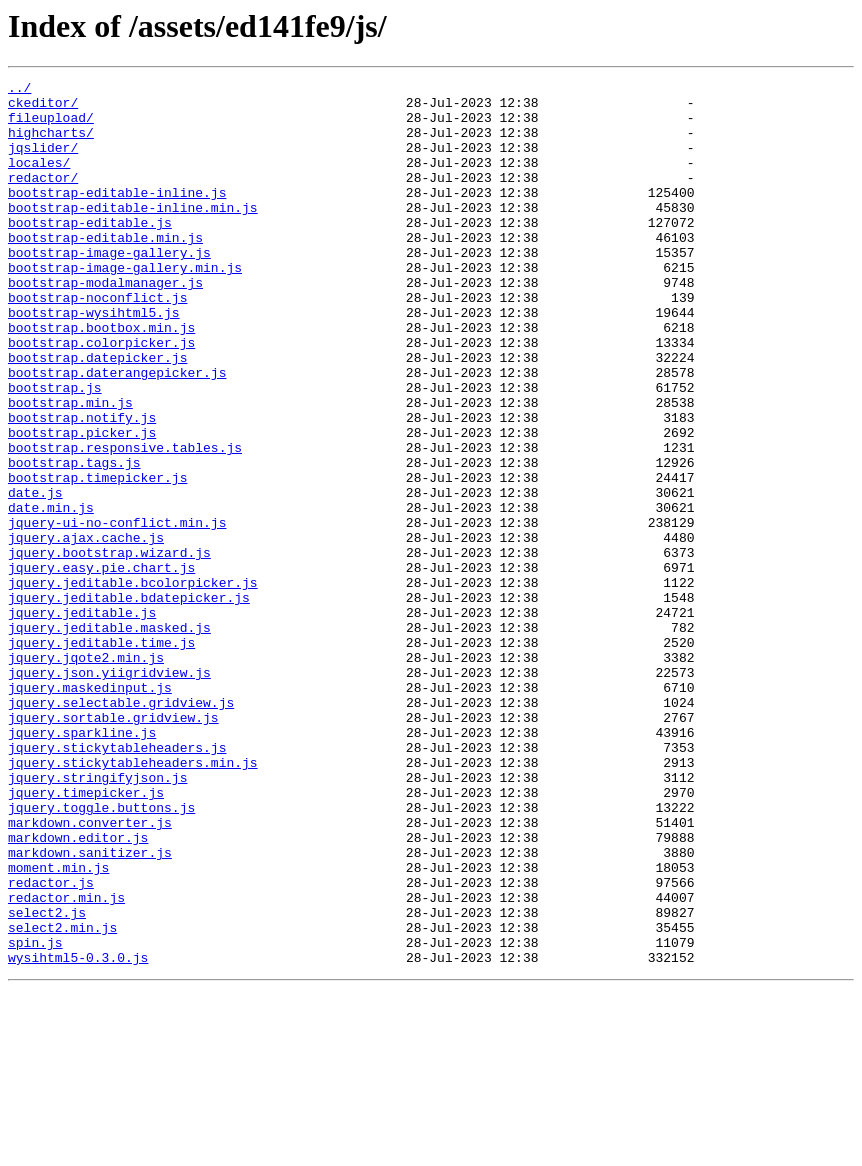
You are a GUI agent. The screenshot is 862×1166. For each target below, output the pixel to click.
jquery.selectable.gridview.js (121, 828)
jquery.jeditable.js (82, 720)
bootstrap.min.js (70, 468)
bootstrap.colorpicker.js (101, 396)
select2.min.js (62, 1098)
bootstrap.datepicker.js (97, 414)
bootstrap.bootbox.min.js (101, 378)
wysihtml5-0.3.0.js (78, 1134)
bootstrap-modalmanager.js (105, 324)
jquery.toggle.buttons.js (101, 954)
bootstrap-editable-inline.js (117, 216)
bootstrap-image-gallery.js (109, 288)
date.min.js (51, 594)
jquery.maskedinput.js (90, 810)
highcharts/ (51, 144)
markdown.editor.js (78, 990)
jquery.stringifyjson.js (97, 918)
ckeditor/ (43, 108)
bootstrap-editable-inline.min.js (133, 234)
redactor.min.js (66, 1062)
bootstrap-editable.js (90, 252)
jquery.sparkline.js (82, 864)
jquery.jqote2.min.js (86, 774)
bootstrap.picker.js (82, 504)
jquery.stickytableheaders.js (117, 882)
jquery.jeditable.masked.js (109, 738)
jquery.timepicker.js (86, 936)
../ (19, 90)
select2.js (47, 1080)
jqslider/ (43, 162)
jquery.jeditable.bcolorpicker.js (133, 684)
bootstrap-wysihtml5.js (94, 360)
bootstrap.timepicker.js (97, 558)
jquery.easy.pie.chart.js (101, 666)
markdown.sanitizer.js (90, 1008)
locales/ (39, 180)
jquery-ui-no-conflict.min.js (117, 612)
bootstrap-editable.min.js (105, 270)
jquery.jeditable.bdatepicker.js (129, 702)
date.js (35, 576)
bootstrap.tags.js (74, 540)
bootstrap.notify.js (82, 486)
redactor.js (51, 1044)
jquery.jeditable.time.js (101, 756)
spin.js (35, 1116)
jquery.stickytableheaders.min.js (133, 900)
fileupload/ (51, 126)
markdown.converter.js (90, 972)
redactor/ (43, 198)
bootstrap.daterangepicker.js (117, 432)
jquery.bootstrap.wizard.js (109, 648)
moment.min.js (58, 1026)
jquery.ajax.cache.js (86, 630)
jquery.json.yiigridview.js (109, 792)
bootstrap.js (55, 450)
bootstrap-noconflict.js (97, 342)
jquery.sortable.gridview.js (113, 846)
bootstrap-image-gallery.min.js (125, 306)
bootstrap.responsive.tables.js (125, 522)
